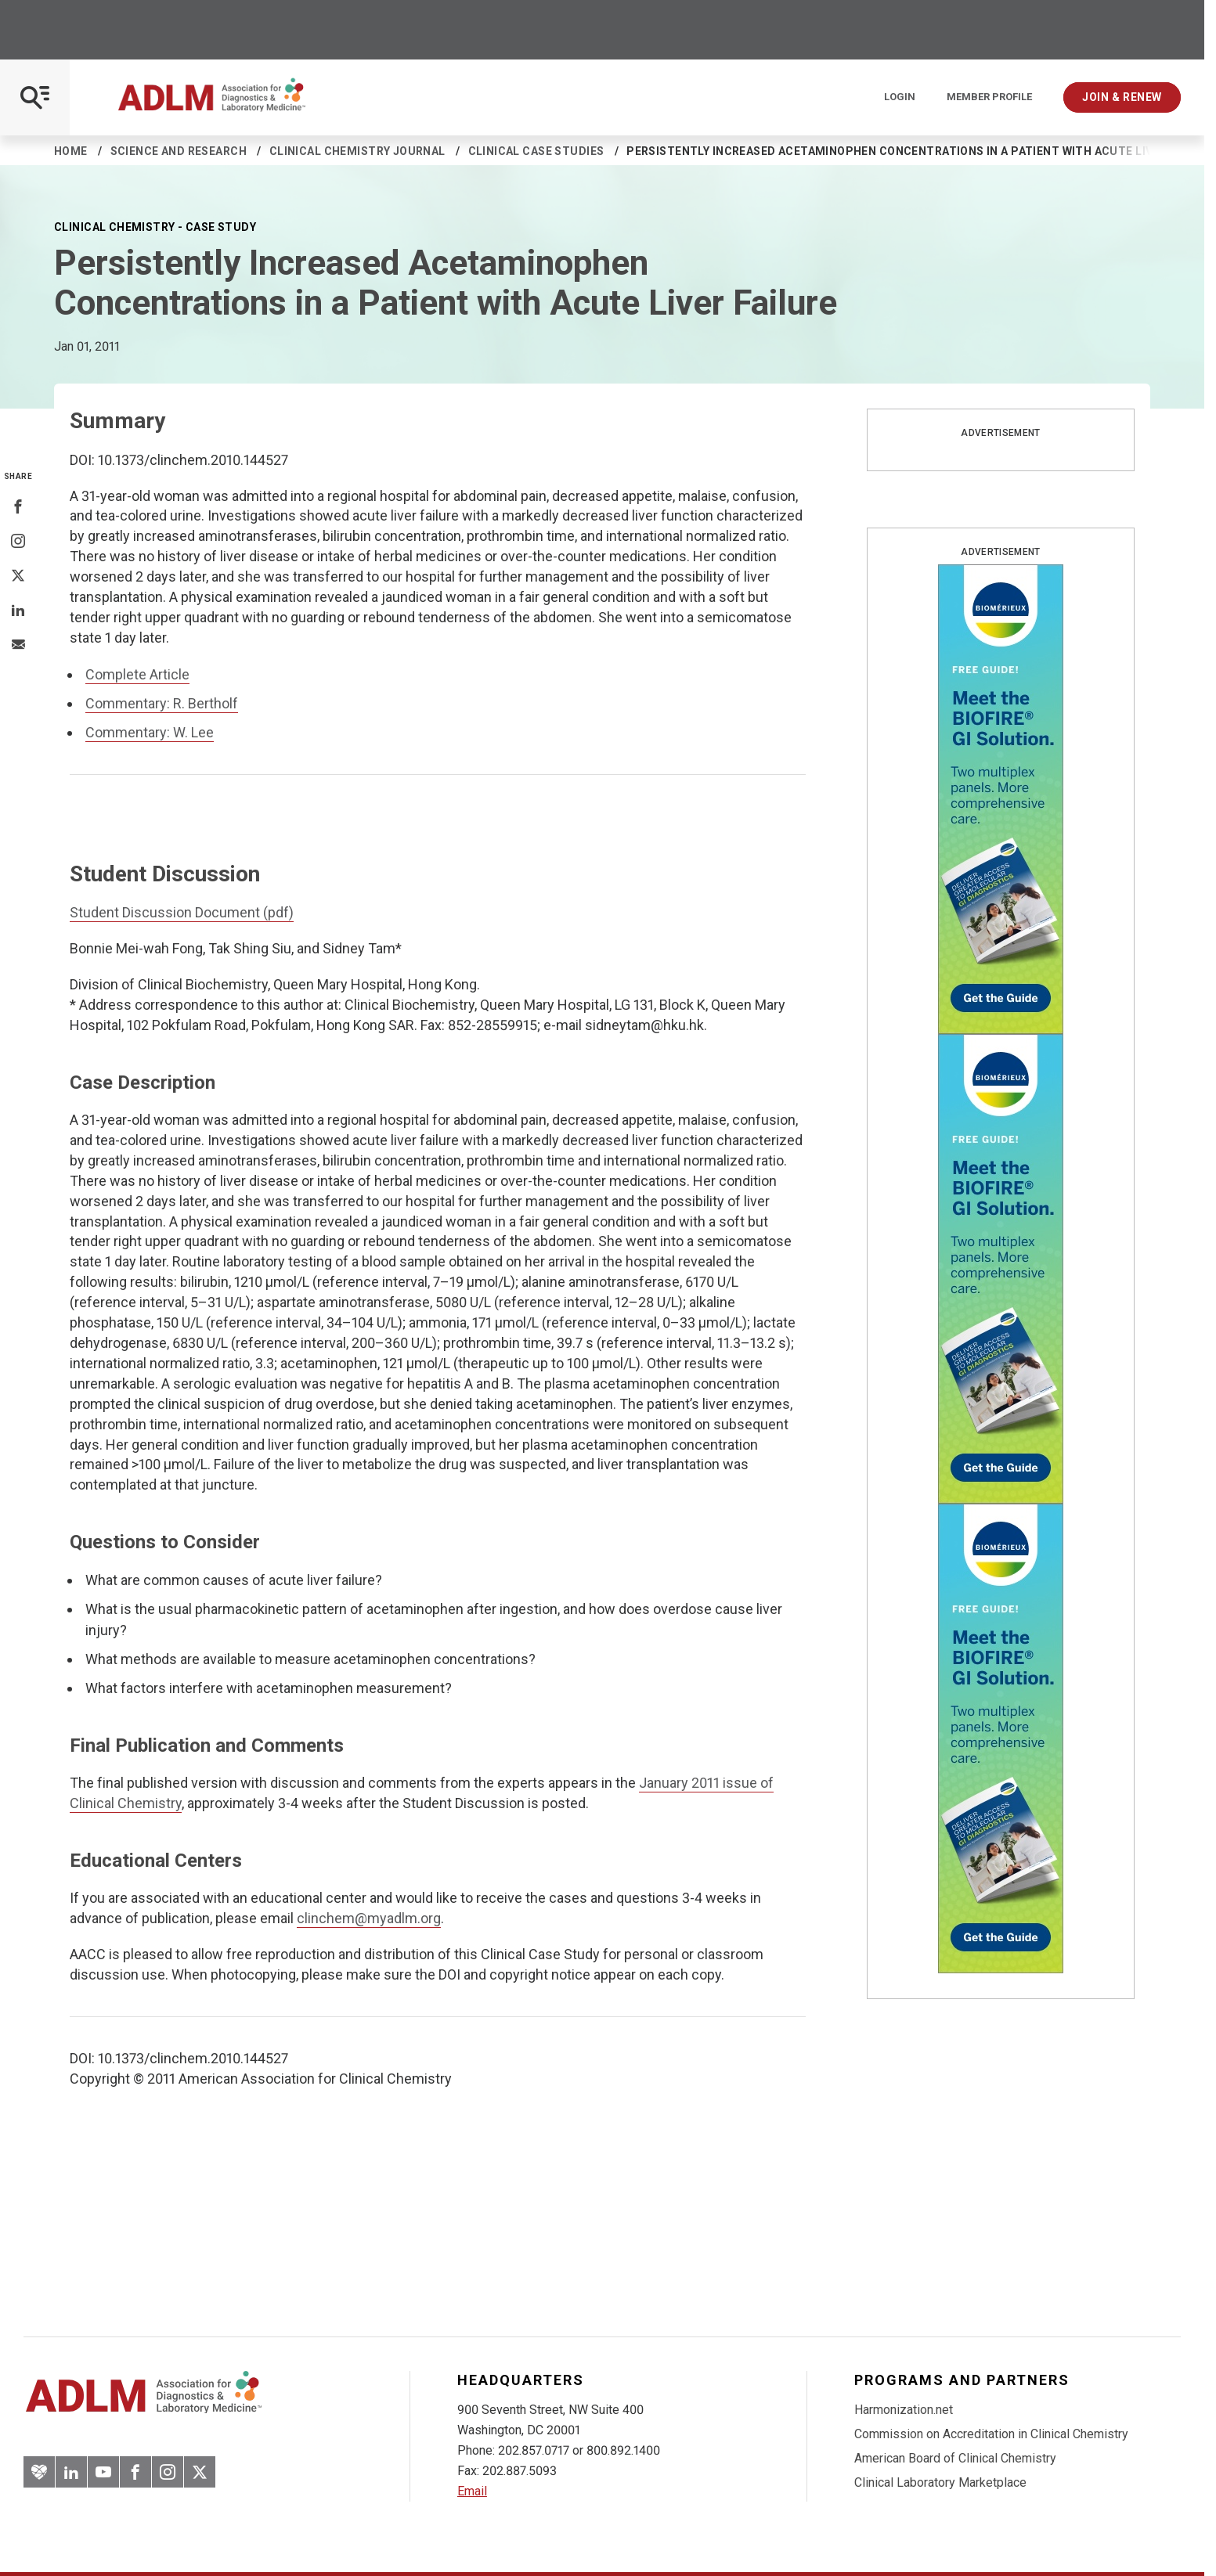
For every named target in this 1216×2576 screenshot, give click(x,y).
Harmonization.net (903, 2409)
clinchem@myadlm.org (369, 1918)
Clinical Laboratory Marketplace (940, 2482)
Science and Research (178, 151)
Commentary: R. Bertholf (161, 703)
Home (71, 151)
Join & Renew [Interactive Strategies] (1122, 97)
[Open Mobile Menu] (35, 97)
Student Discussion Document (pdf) (182, 912)
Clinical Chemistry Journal (357, 151)
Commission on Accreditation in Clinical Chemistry (991, 2433)
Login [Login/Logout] (899, 97)
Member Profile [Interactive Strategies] (989, 97)
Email (472, 2491)
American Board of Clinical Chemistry (955, 2458)
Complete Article (137, 674)
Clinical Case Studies (536, 151)
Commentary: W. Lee (149, 732)
